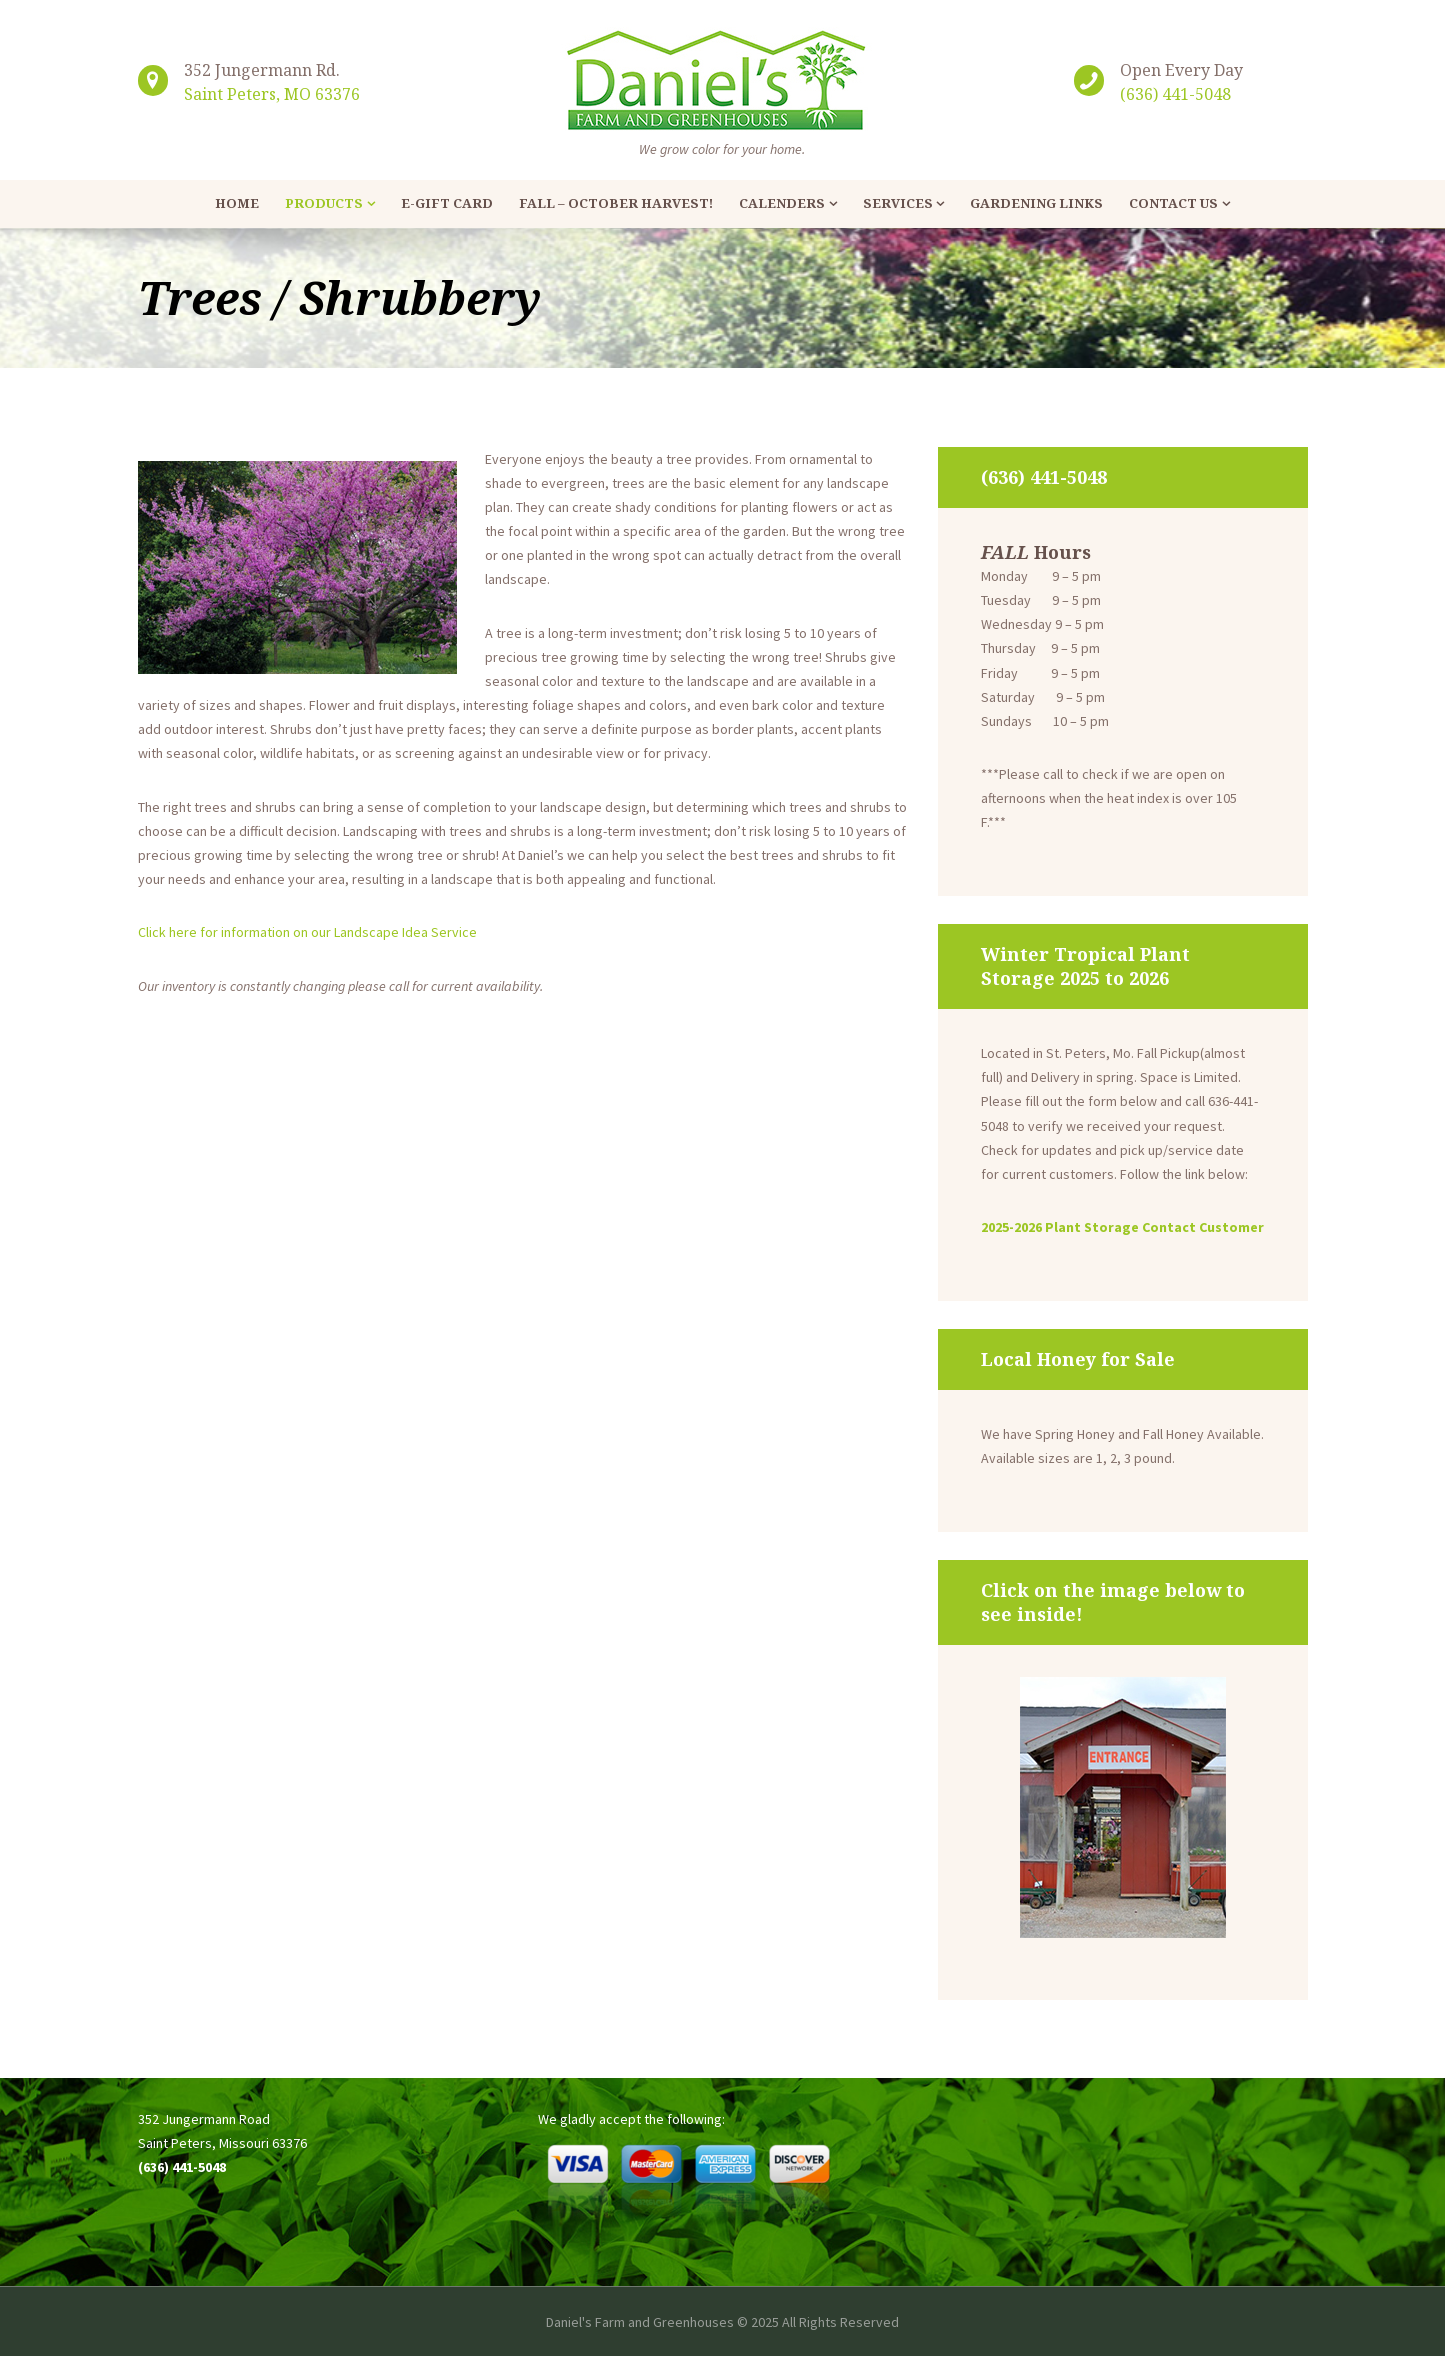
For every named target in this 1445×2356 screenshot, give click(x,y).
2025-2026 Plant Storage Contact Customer (1122, 1227)
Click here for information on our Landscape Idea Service (307, 932)
